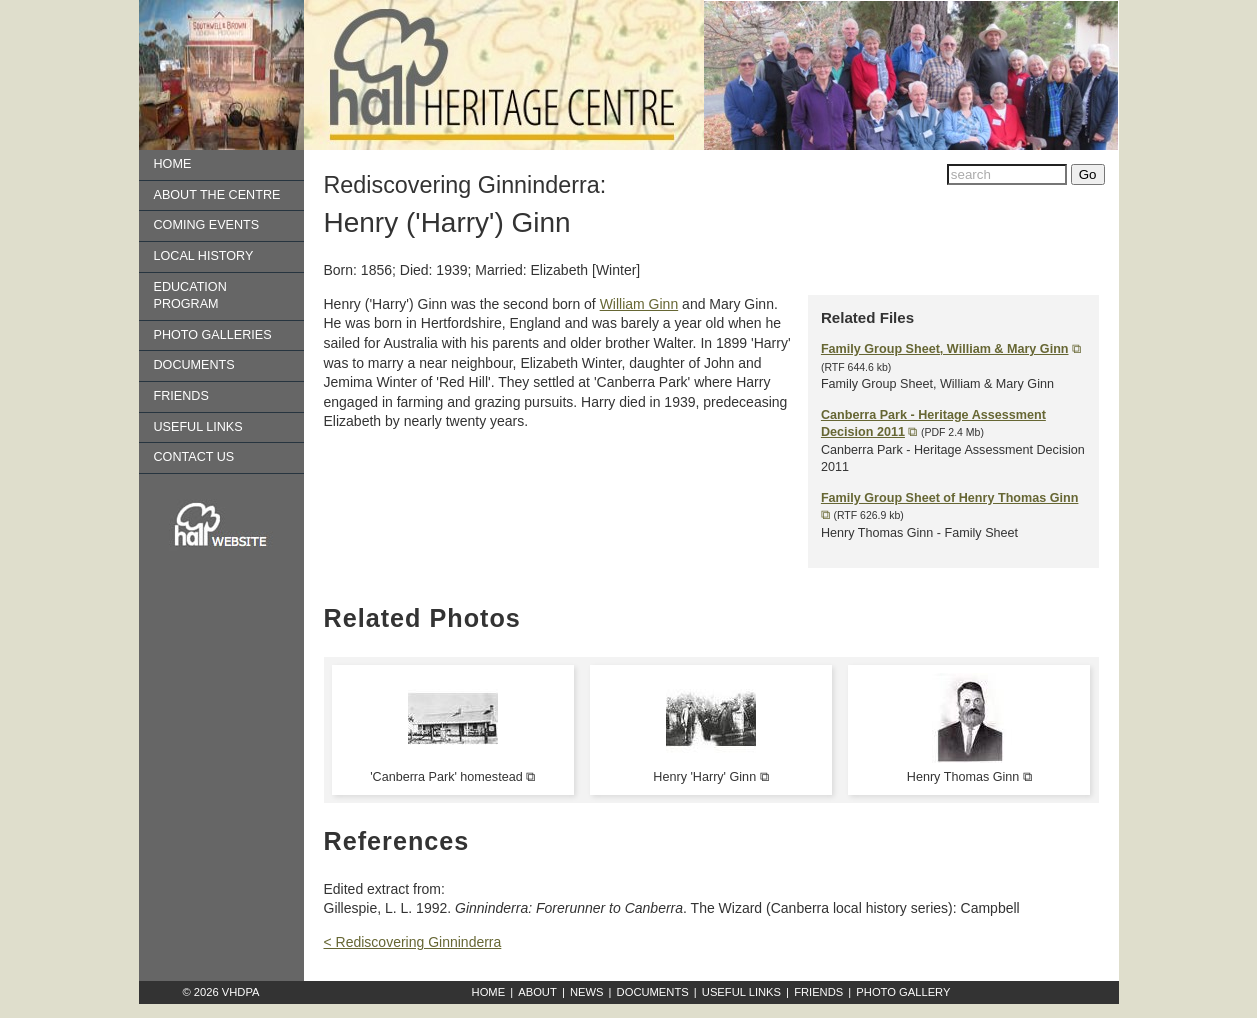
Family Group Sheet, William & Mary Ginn (945, 349)
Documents (194, 365)
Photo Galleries (213, 335)
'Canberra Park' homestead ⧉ (452, 777)
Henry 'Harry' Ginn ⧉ (710, 777)
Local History (204, 256)
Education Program (190, 296)
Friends (181, 396)
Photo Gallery (903, 992)
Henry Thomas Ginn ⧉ (969, 777)
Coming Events (207, 225)
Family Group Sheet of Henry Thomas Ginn (950, 498)
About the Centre (217, 195)
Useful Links (198, 427)
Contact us (194, 457)
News (587, 992)
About (537, 992)
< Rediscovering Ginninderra (413, 942)
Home (173, 164)
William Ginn (639, 304)
